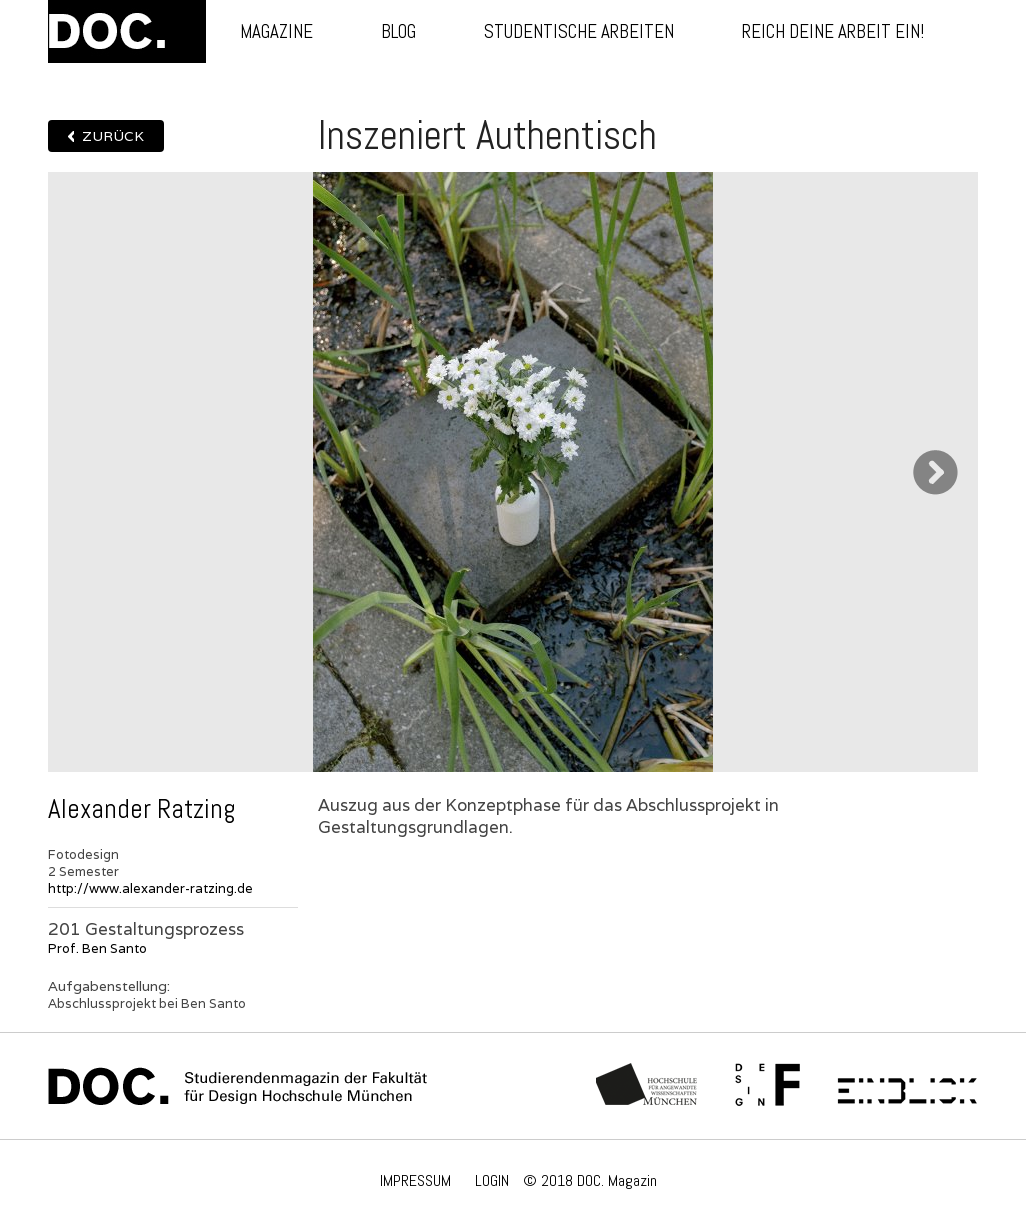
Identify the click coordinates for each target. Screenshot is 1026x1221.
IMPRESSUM (415, 1180)
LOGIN (492, 1180)
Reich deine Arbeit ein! (833, 31)
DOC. (127, 31)
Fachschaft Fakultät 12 (768, 1086)
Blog (398, 31)
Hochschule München (647, 1086)
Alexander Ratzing (142, 809)
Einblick (907, 1086)
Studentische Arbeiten (579, 31)
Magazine (276, 31)
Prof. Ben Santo (97, 948)
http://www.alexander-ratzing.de (150, 888)
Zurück (113, 136)
